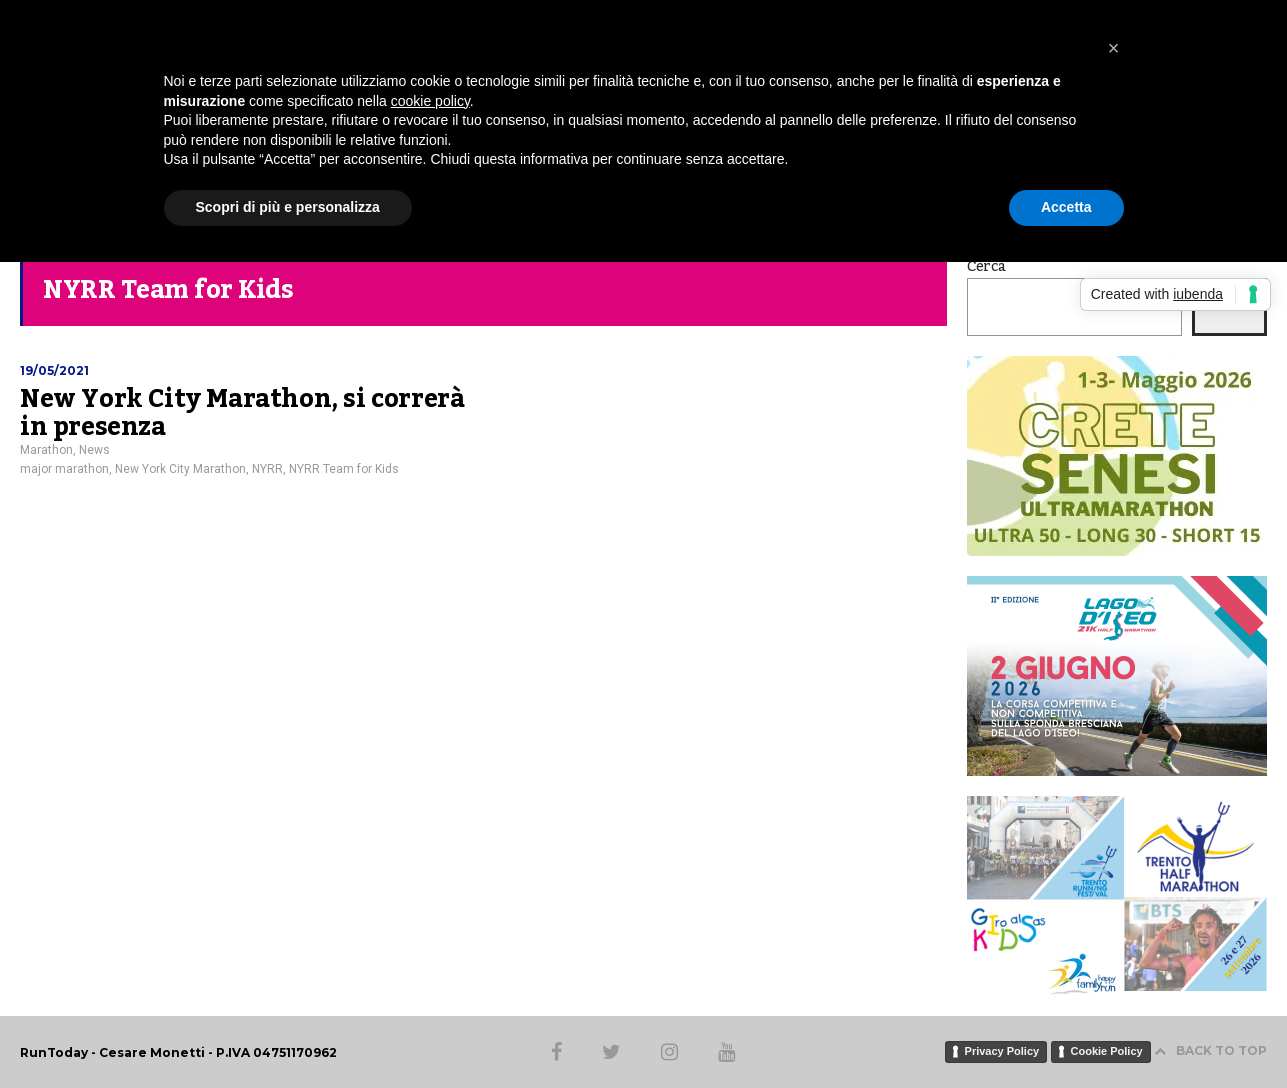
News (94, 450)
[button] (1114, 48)
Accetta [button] (1066, 207)
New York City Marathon (180, 469)
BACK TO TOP (1210, 1050)
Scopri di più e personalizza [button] (288, 207)
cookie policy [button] (430, 101)
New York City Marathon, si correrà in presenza (242, 413)
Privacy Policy (1002, 1051)
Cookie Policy (1107, 1051)
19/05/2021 (54, 370)
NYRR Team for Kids (344, 469)
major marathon (64, 469)
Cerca (986, 267)
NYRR (267, 469)
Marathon (46, 450)
